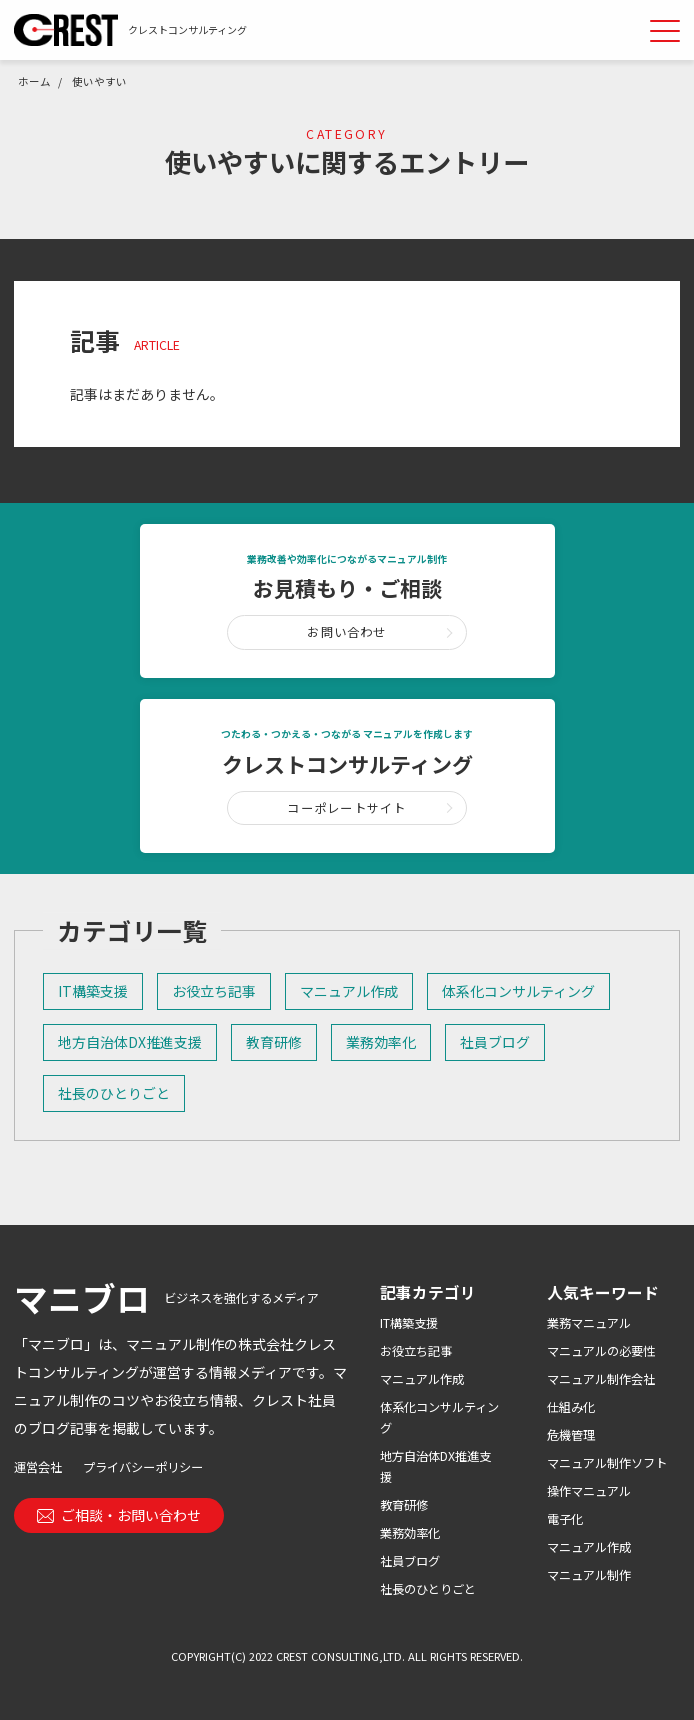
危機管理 (571, 1435)
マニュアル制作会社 (601, 1379)
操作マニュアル (589, 1491)
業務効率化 (381, 1042)
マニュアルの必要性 (601, 1351)
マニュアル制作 (589, 1575)
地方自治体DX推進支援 (130, 1042)
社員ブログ (495, 1042)
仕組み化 (571, 1407)
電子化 (565, 1519)
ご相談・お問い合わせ (119, 1515)
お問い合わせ (346, 632)
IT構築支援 (93, 991)
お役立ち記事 (214, 991)
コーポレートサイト (346, 808)
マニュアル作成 (349, 991)
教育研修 (274, 1042)
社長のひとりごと (114, 1093)
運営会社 (38, 1467)
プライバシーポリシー (143, 1467)
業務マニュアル (589, 1323)
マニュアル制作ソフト (607, 1463)
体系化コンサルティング (518, 991)
